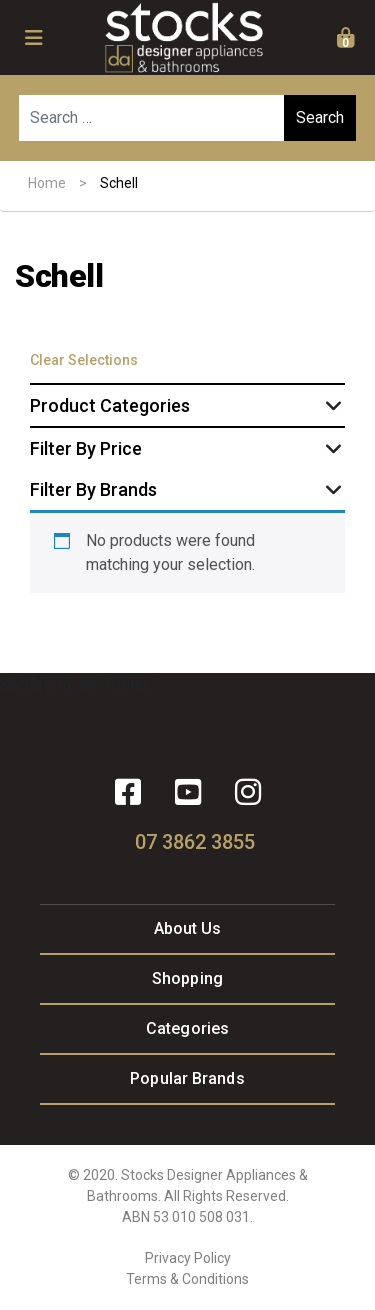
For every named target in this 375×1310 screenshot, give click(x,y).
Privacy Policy (188, 1258)
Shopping (187, 978)
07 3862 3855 (195, 842)
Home (47, 183)
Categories (187, 1028)
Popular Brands (187, 1078)
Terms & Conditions (187, 1279)
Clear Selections (84, 360)
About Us (188, 928)
